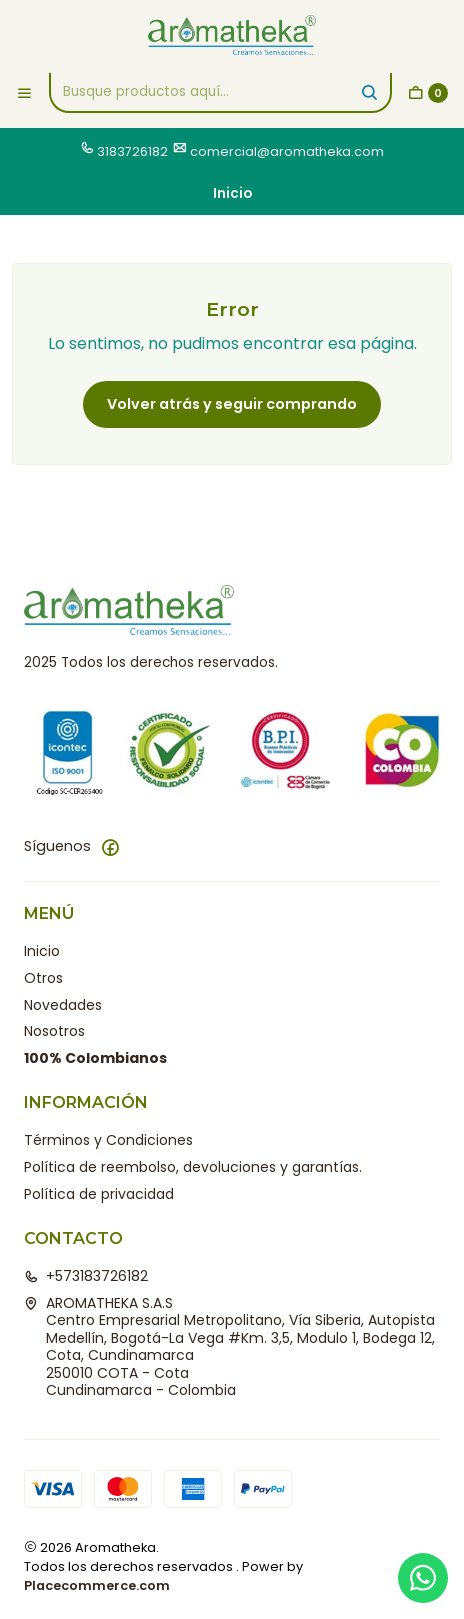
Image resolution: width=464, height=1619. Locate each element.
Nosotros (54, 1031)
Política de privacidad (99, 1194)
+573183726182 (86, 1276)
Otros (43, 978)
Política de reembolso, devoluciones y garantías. (193, 1167)
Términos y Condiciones (108, 1140)
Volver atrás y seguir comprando (232, 404)
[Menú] (24, 93)
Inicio (42, 951)
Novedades (63, 1005)
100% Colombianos (95, 1058)
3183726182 (132, 151)
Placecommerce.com (97, 1585)
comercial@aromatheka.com (287, 151)
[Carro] (428, 93)
